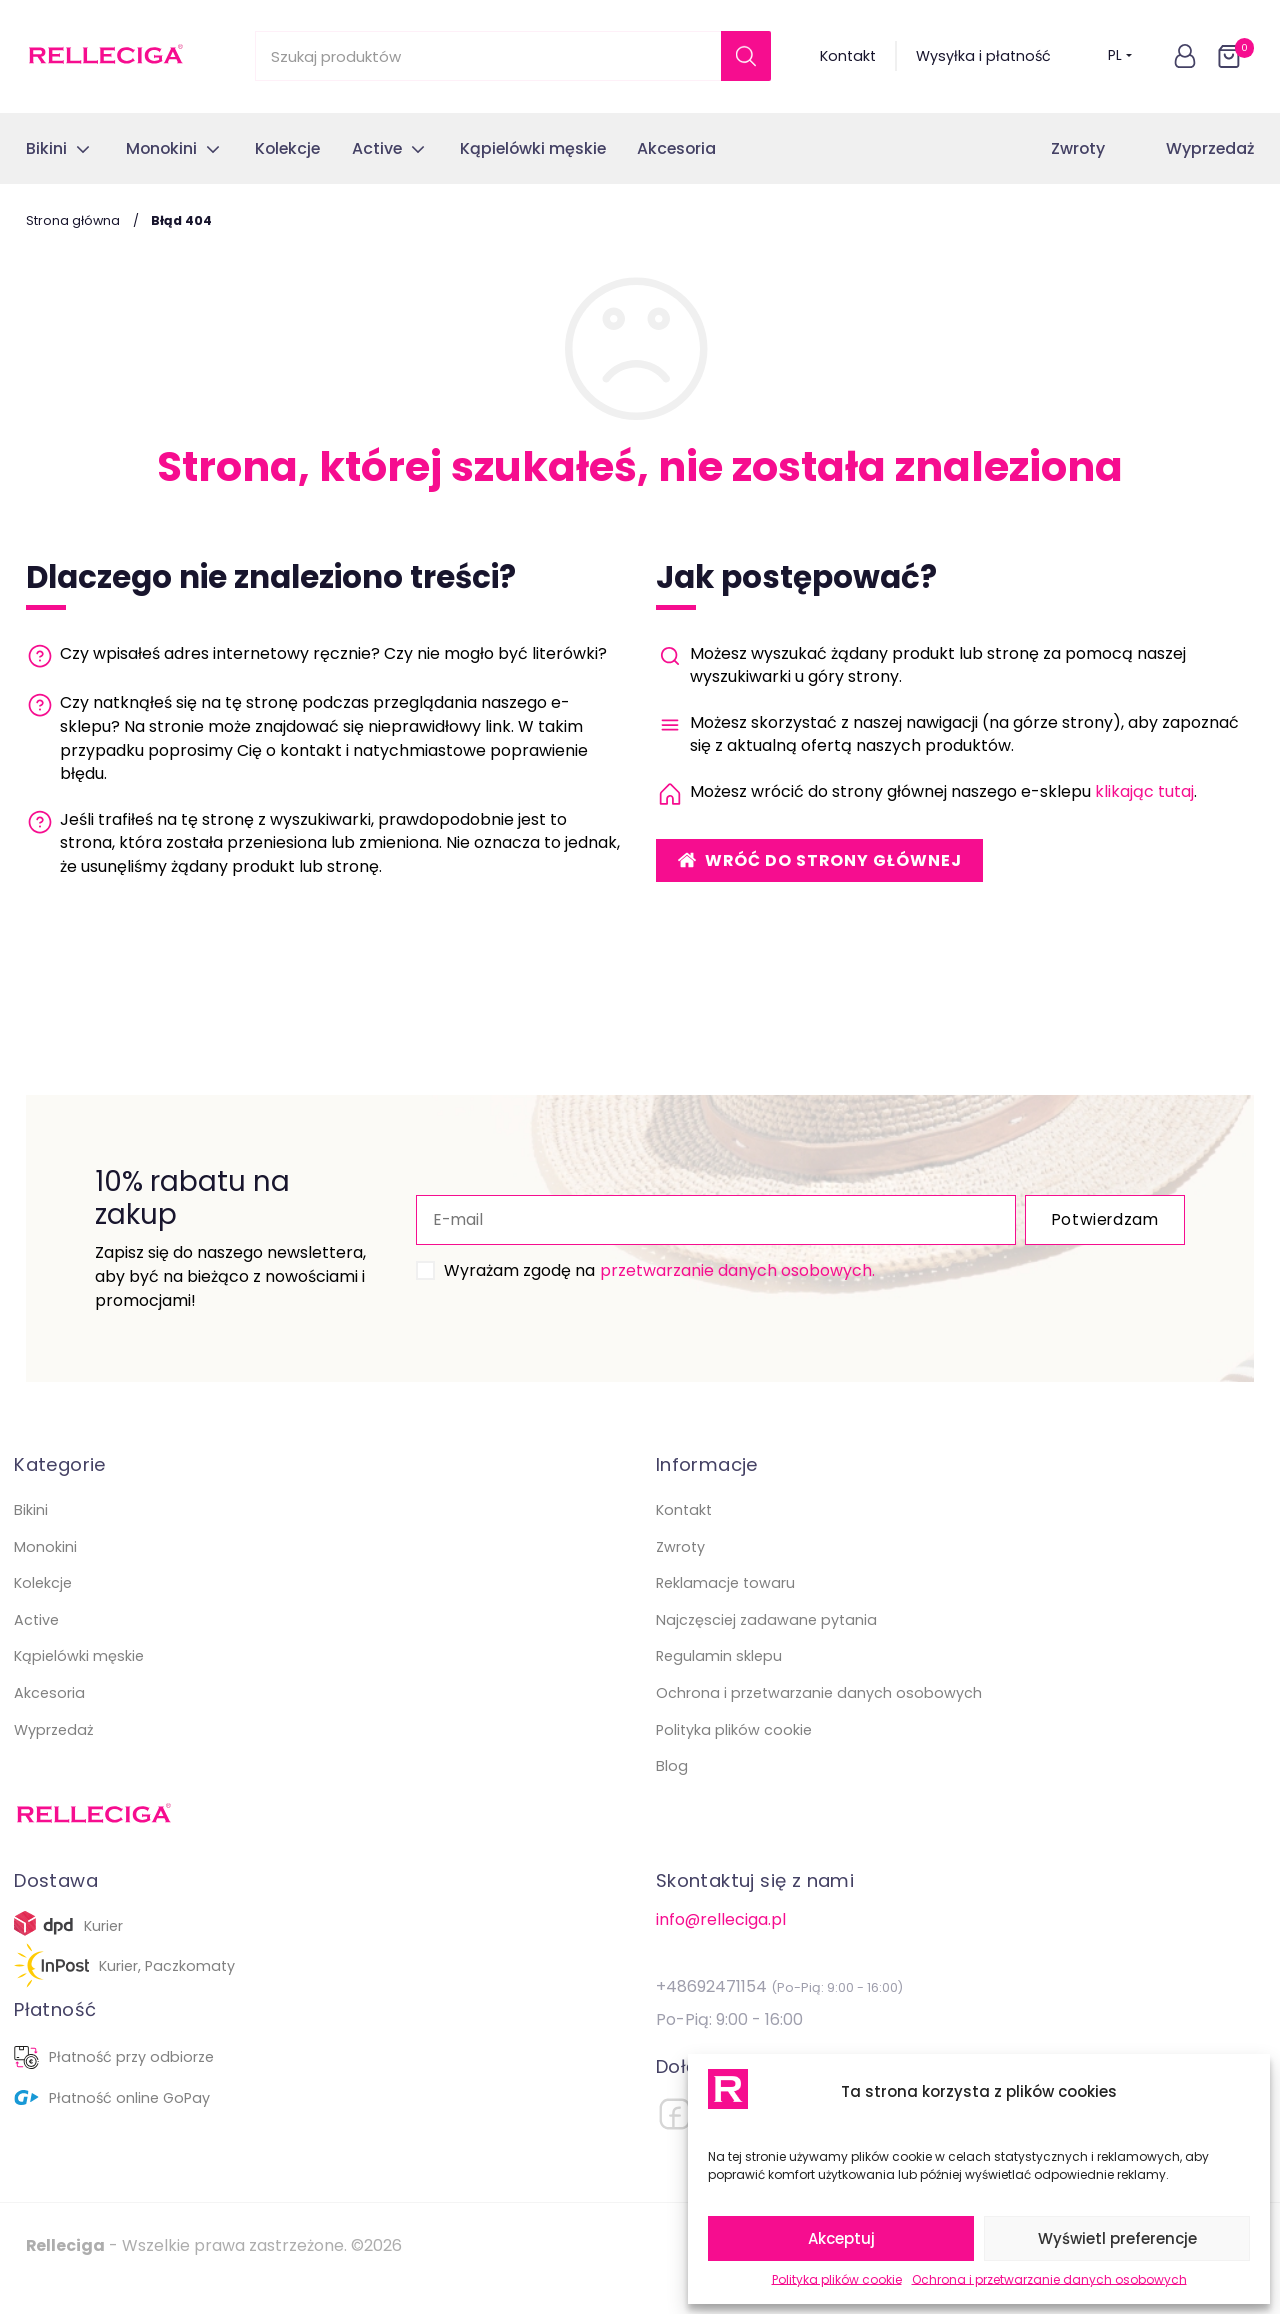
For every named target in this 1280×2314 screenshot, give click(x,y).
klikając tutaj (1144, 791)
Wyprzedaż (1210, 148)
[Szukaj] (746, 56)
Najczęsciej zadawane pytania (766, 1644)
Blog (672, 1790)
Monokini (45, 1570)
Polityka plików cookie (837, 2279)
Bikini (31, 1534)
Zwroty (1078, 148)
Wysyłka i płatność (983, 56)
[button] (1185, 56)
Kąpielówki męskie (79, 1680)
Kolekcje (43, 1607)
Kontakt (848, 56)
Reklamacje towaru (725, 1607)
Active (36, 1644)
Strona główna (73, 220)
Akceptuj (841, 2238)
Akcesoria (49, 1717)
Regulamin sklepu (719, 1680)
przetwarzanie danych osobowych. (687, 1282)
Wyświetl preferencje (1117, 2238)
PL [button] (1120, 56)
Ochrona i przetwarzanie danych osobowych (1049, 2279)
